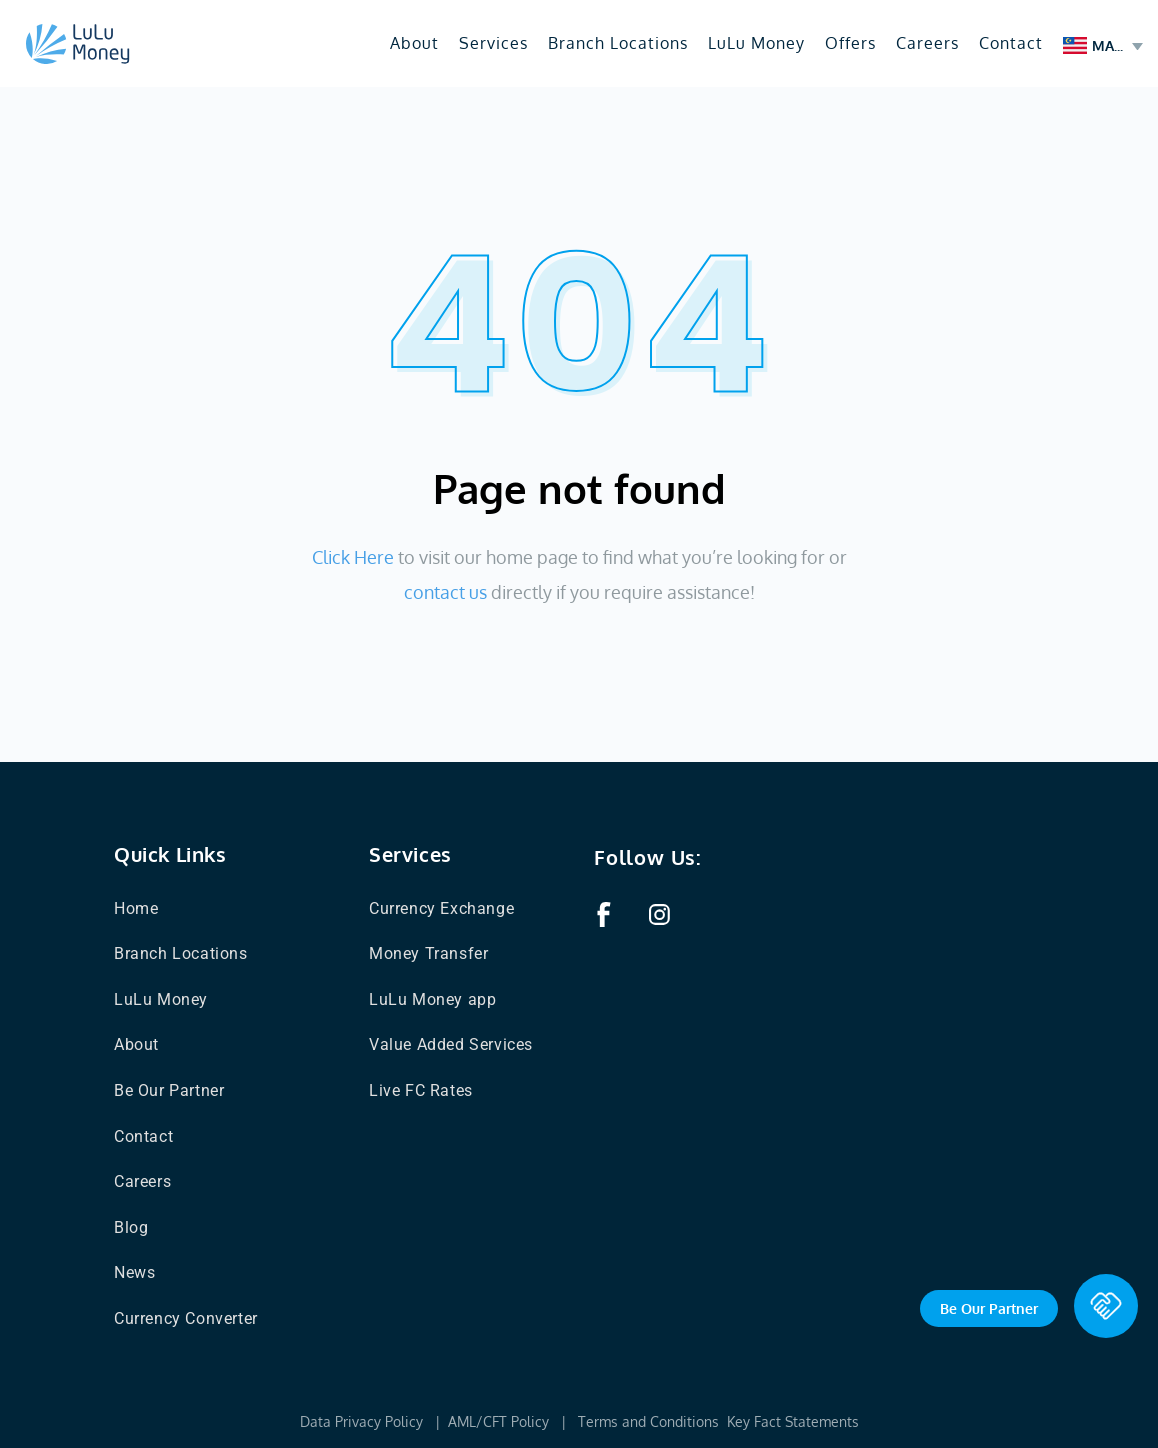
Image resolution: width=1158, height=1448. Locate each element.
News (134, 1272)
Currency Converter (186, 1318)
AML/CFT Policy (498, 1421)
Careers (927, 43)
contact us (445, 592)
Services (493, 43)
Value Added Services (451, 1044)
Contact (1011, 43)
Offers (850, 43)
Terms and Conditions (650, 1421)
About (414, 43)
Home (136, 908)
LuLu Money (756, 43)
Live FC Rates (421, 1090)
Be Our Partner (169, 1090)
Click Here (353, 557)
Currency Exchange (441, 908)
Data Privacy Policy (361, 1421)
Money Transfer (428, 953)
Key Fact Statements (793, 1421)
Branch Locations (618, 43)
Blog (131, 1227)
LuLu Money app (432, 999)
